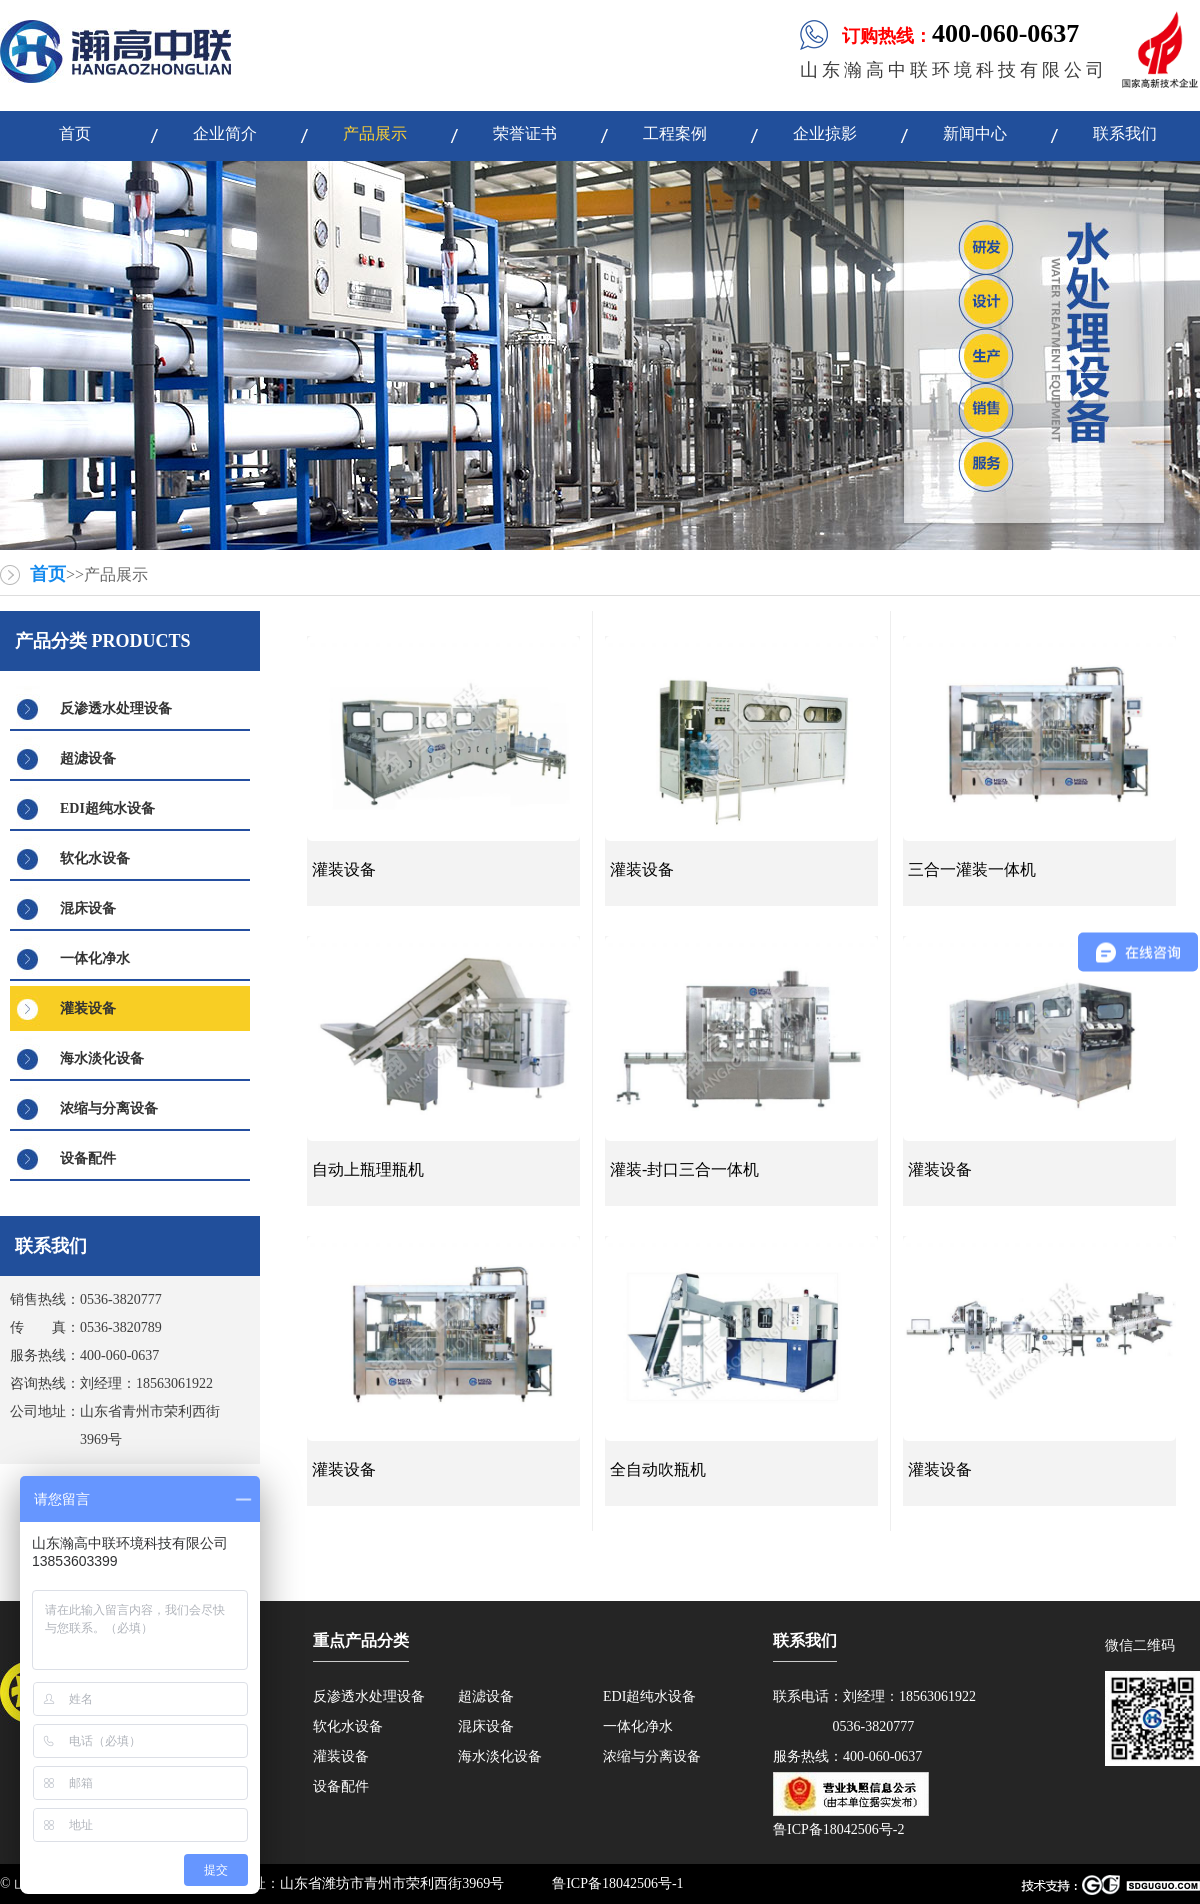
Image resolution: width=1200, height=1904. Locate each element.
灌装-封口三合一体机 (684, 1169)
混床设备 (88, 908)
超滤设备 (88, 758)
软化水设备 (95, 858)
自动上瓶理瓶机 (368, 1169)
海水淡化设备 (102, 1058)
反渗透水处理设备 (116, 708)
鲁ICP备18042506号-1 (617, 1883)
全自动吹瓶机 (658, 1469)
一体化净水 (95, 958)
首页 (48, 574)
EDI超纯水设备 (107, 808)
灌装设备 (88, 1008)
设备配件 (88, 1158)
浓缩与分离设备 (109, 1108)
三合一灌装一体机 (972, 869)
